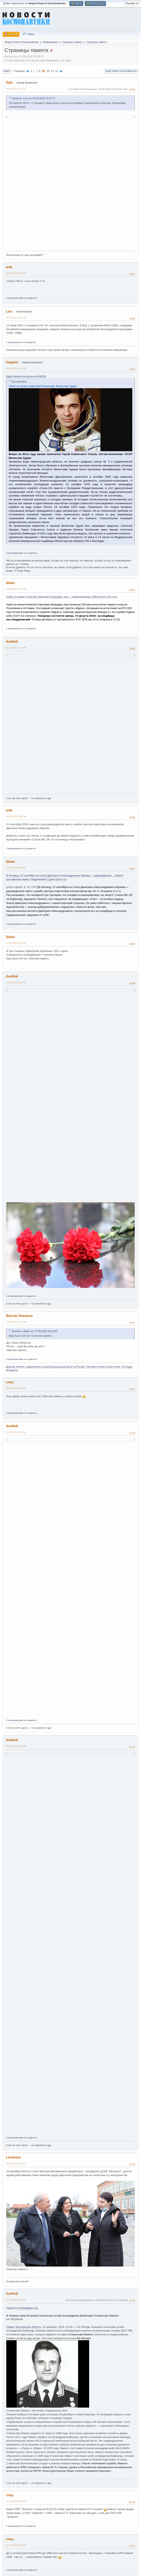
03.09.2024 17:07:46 (16, 672)
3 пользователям (14, 577)
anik (9, 291)
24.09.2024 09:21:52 (16, 1445)
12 (56, 70)
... (34, 70)
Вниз (7, 71)
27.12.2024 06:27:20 (16, 2229)
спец (9, 1395)
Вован (11, 2512)
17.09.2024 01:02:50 (16, 965)
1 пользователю (14, 367)
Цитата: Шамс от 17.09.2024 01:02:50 (34, 1344)
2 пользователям (14, 322)
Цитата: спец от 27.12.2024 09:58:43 (34, 2527)
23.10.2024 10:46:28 (16, 1741)
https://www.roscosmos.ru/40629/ (26, 400)
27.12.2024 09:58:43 (16, 2430)
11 (52, 70)
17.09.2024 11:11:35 (16, 1335)
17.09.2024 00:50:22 (16, 890)
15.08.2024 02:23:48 (16, 613)
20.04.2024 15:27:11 (16, 89)
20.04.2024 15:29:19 (16, 298)
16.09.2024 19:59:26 (16, 839)
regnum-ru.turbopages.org (22, 2236)
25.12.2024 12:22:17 (16, 2092)
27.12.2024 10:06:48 (16, 2474)
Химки (10, 2255)
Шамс (10, 607)
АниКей (12, 666)
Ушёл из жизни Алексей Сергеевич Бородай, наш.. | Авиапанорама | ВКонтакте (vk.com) (61, 621)
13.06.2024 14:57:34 (16, 393)
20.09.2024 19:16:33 (16, 1401)
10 (48, 70)
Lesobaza (13, 2086)
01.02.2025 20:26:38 (16, 2518)
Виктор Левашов (19, 1329)
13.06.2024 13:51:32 (16, 342)
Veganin (12, 386)
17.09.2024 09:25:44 (16, 1005)
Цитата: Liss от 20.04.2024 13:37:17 (33, 98)
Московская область (28, 2255)
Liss (9, 336)
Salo (9, 82)
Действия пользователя (121, 71)
